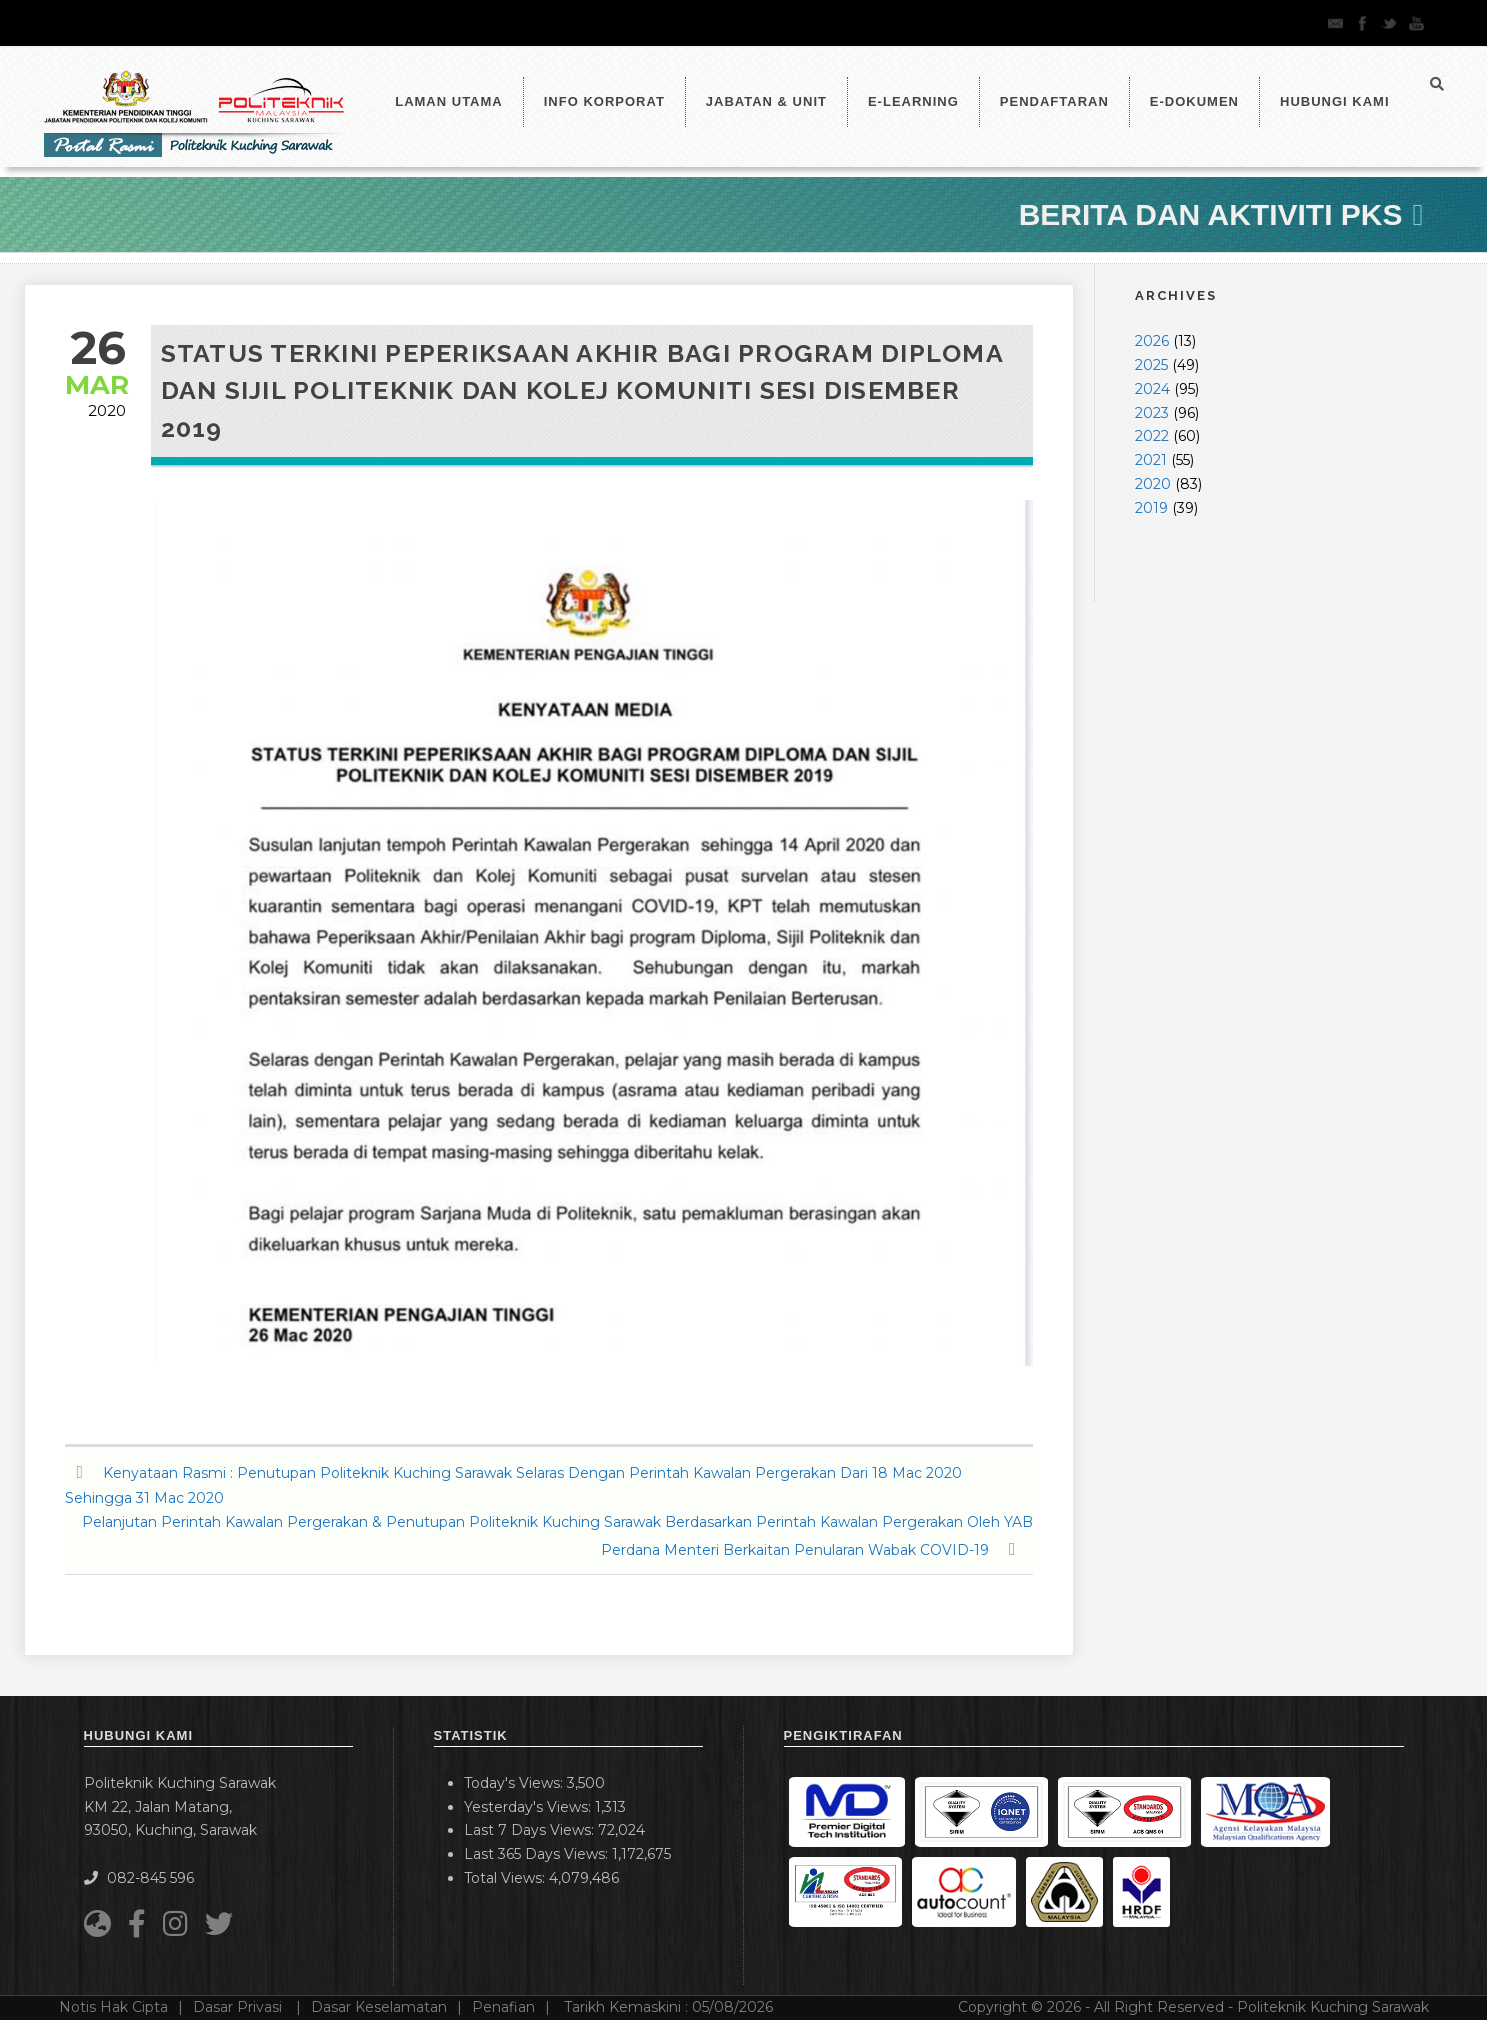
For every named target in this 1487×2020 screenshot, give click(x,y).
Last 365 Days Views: (538, 1854)
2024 (1152, 389)
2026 (1152, 341)
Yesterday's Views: (529, 1807)
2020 (1153, 484)
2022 (1152, 436)
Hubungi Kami (1335, 101)
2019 (1151, 508)
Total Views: (506, 1878)
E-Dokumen (1194, 101)
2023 (1152, 413)
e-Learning (913, 101)
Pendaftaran (1054, 101)
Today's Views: (515, 1783)
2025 (1151, 365)
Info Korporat (604, 101)
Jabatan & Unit (766, 101)
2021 (1151, 460)
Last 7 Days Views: (531, 1830)
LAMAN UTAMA (449, 101)
